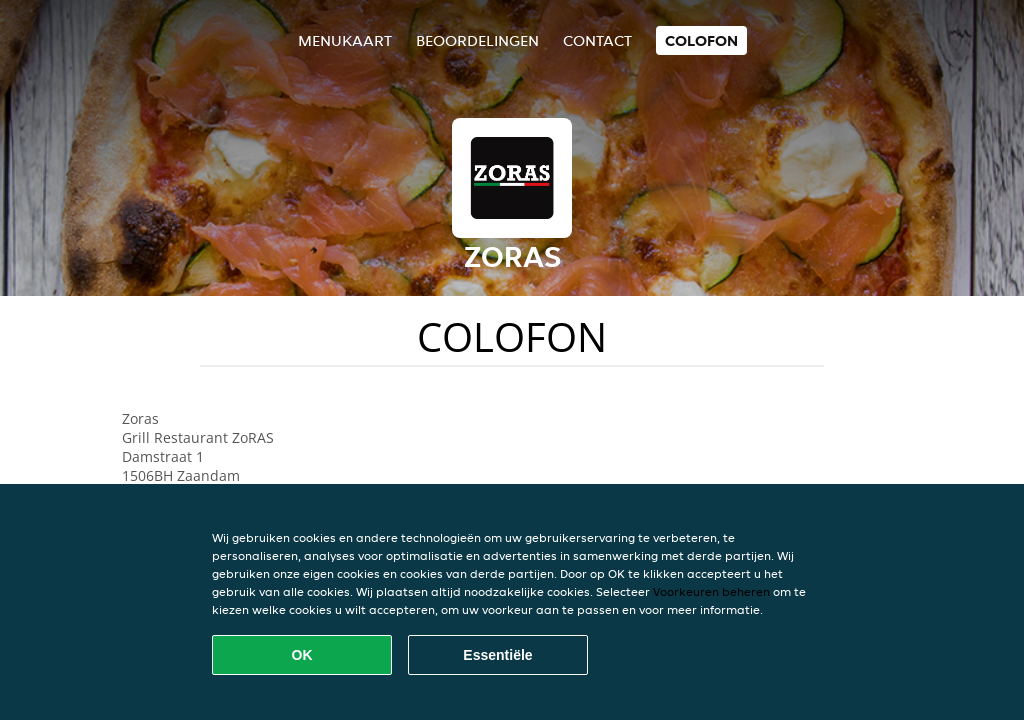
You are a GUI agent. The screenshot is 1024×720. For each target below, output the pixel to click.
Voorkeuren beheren (711, 591)
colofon (701, 40)
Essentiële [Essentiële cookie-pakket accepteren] (497, 655)
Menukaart (345, 40)
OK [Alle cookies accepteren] (302, 655)
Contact (597, 40)
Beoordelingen (477, 40)
